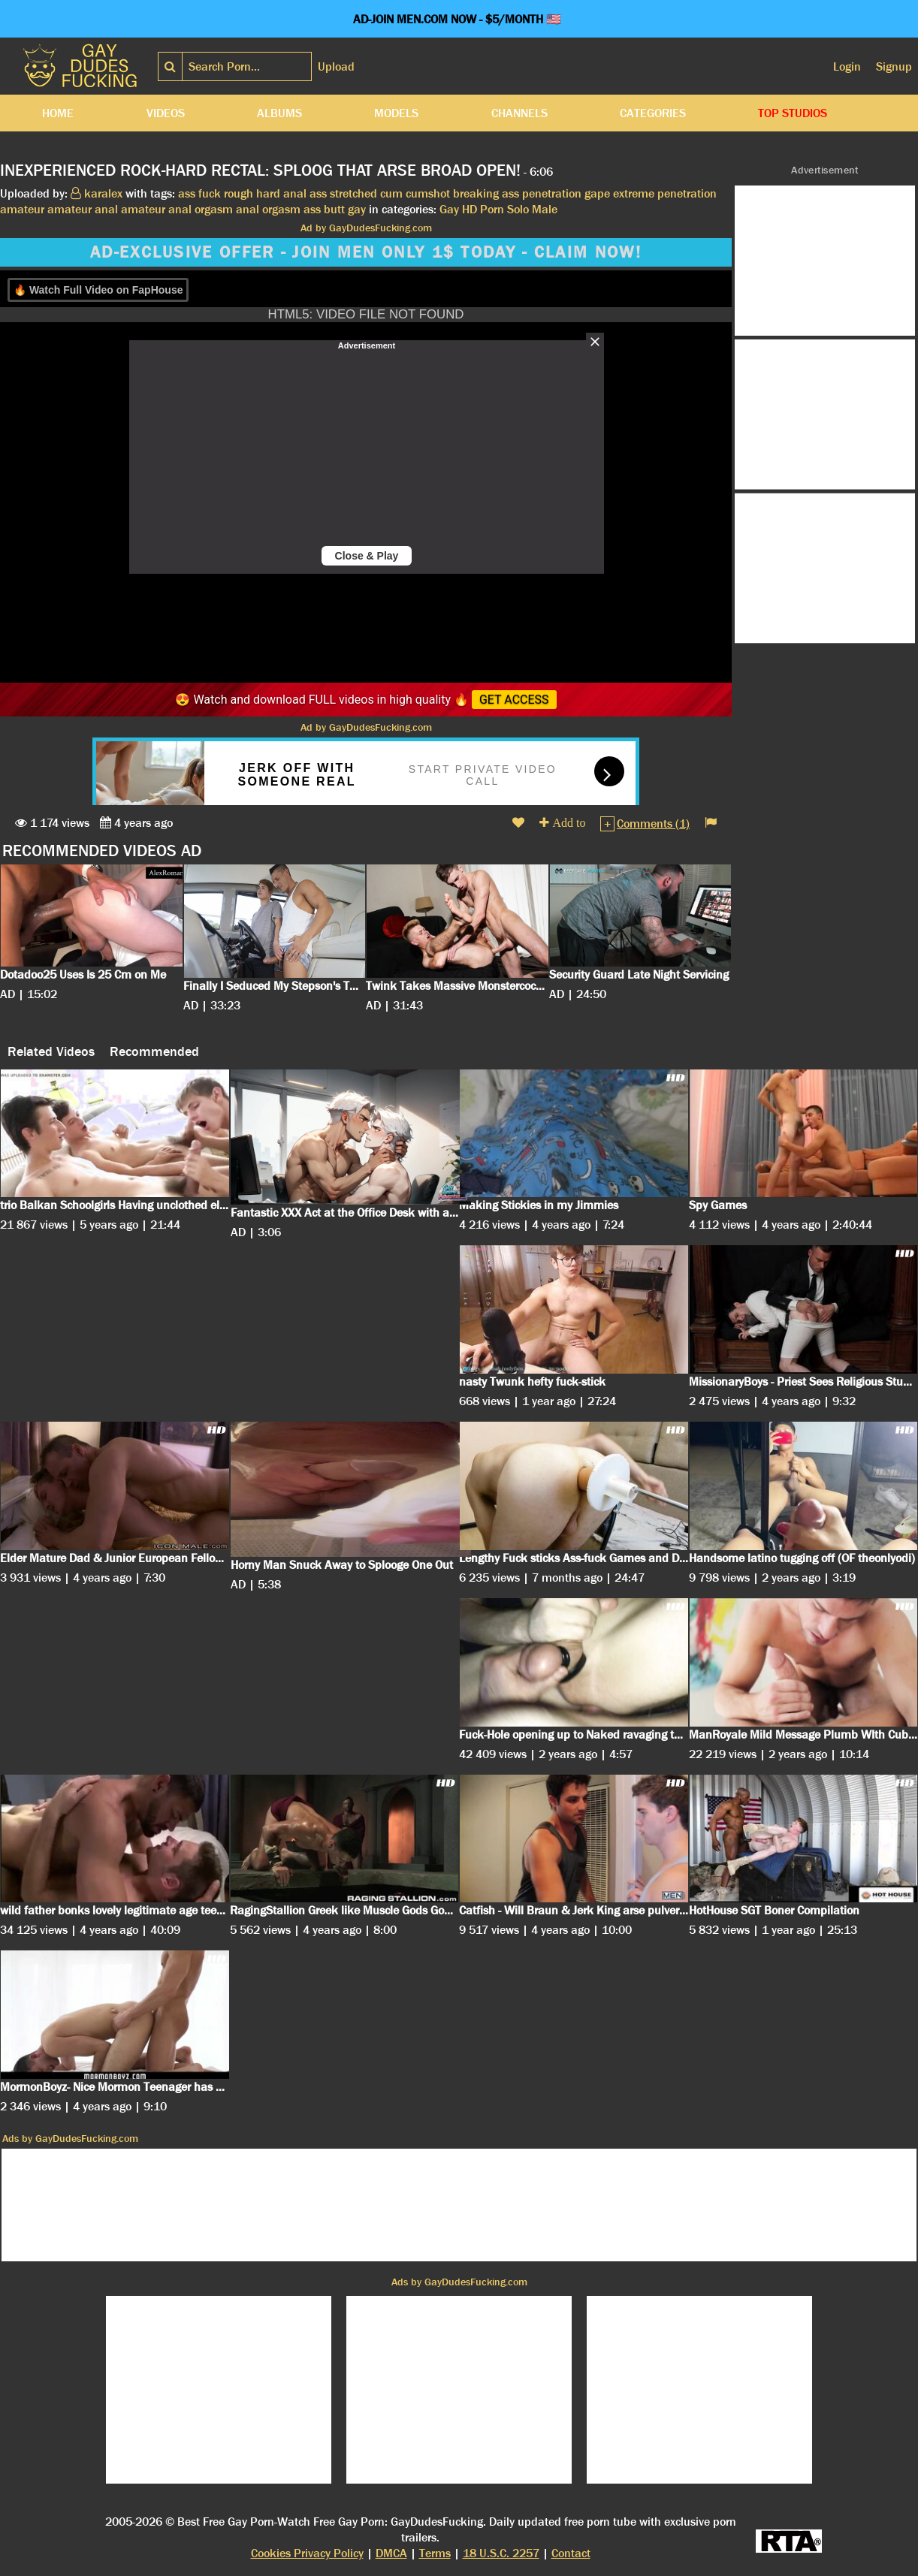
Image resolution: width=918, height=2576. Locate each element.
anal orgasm (268, 209)
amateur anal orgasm (177, 209)
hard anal (281, 193)
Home (58, 113)
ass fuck (199, 193)
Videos (165, 113)
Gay (449, 209)
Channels (519, 113)
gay (357, 209)
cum (391, 193)
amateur (22, 209)
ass (312, 209)
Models (396, 113)
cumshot (428, 193)
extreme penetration (665, 193)
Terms (435, 2553)
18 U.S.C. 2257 (501, 2553)
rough (238, 193)
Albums (279, 113)
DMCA (391, 2553)
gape (597, 193)
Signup (894, 66)
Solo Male (532, 209)
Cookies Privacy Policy (307, 2553)
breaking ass (486, 193)
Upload (336, 66)
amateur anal (82, 209)
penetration (551, 193)
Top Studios (792, 113)
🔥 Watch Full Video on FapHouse (98, 290)
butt (334, 209)
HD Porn (483, 209)
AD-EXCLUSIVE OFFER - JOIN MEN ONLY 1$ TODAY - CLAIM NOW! (366, 252)
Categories (653, 113)
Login (847, 66)
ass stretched (343, 193)
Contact (570, 2553)
